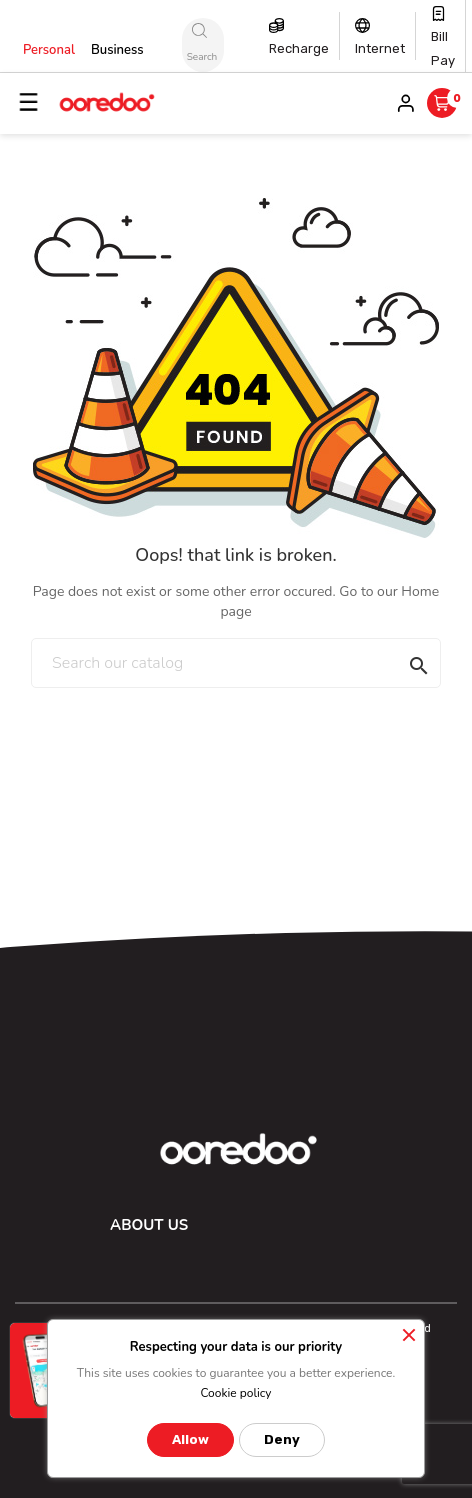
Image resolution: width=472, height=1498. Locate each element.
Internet (380, 48)
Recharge (299, 48)
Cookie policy (235, 1393)
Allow (190, 1439)
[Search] (236, 663)
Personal (49, 50)
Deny (282, 1439)
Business (117, 50)
